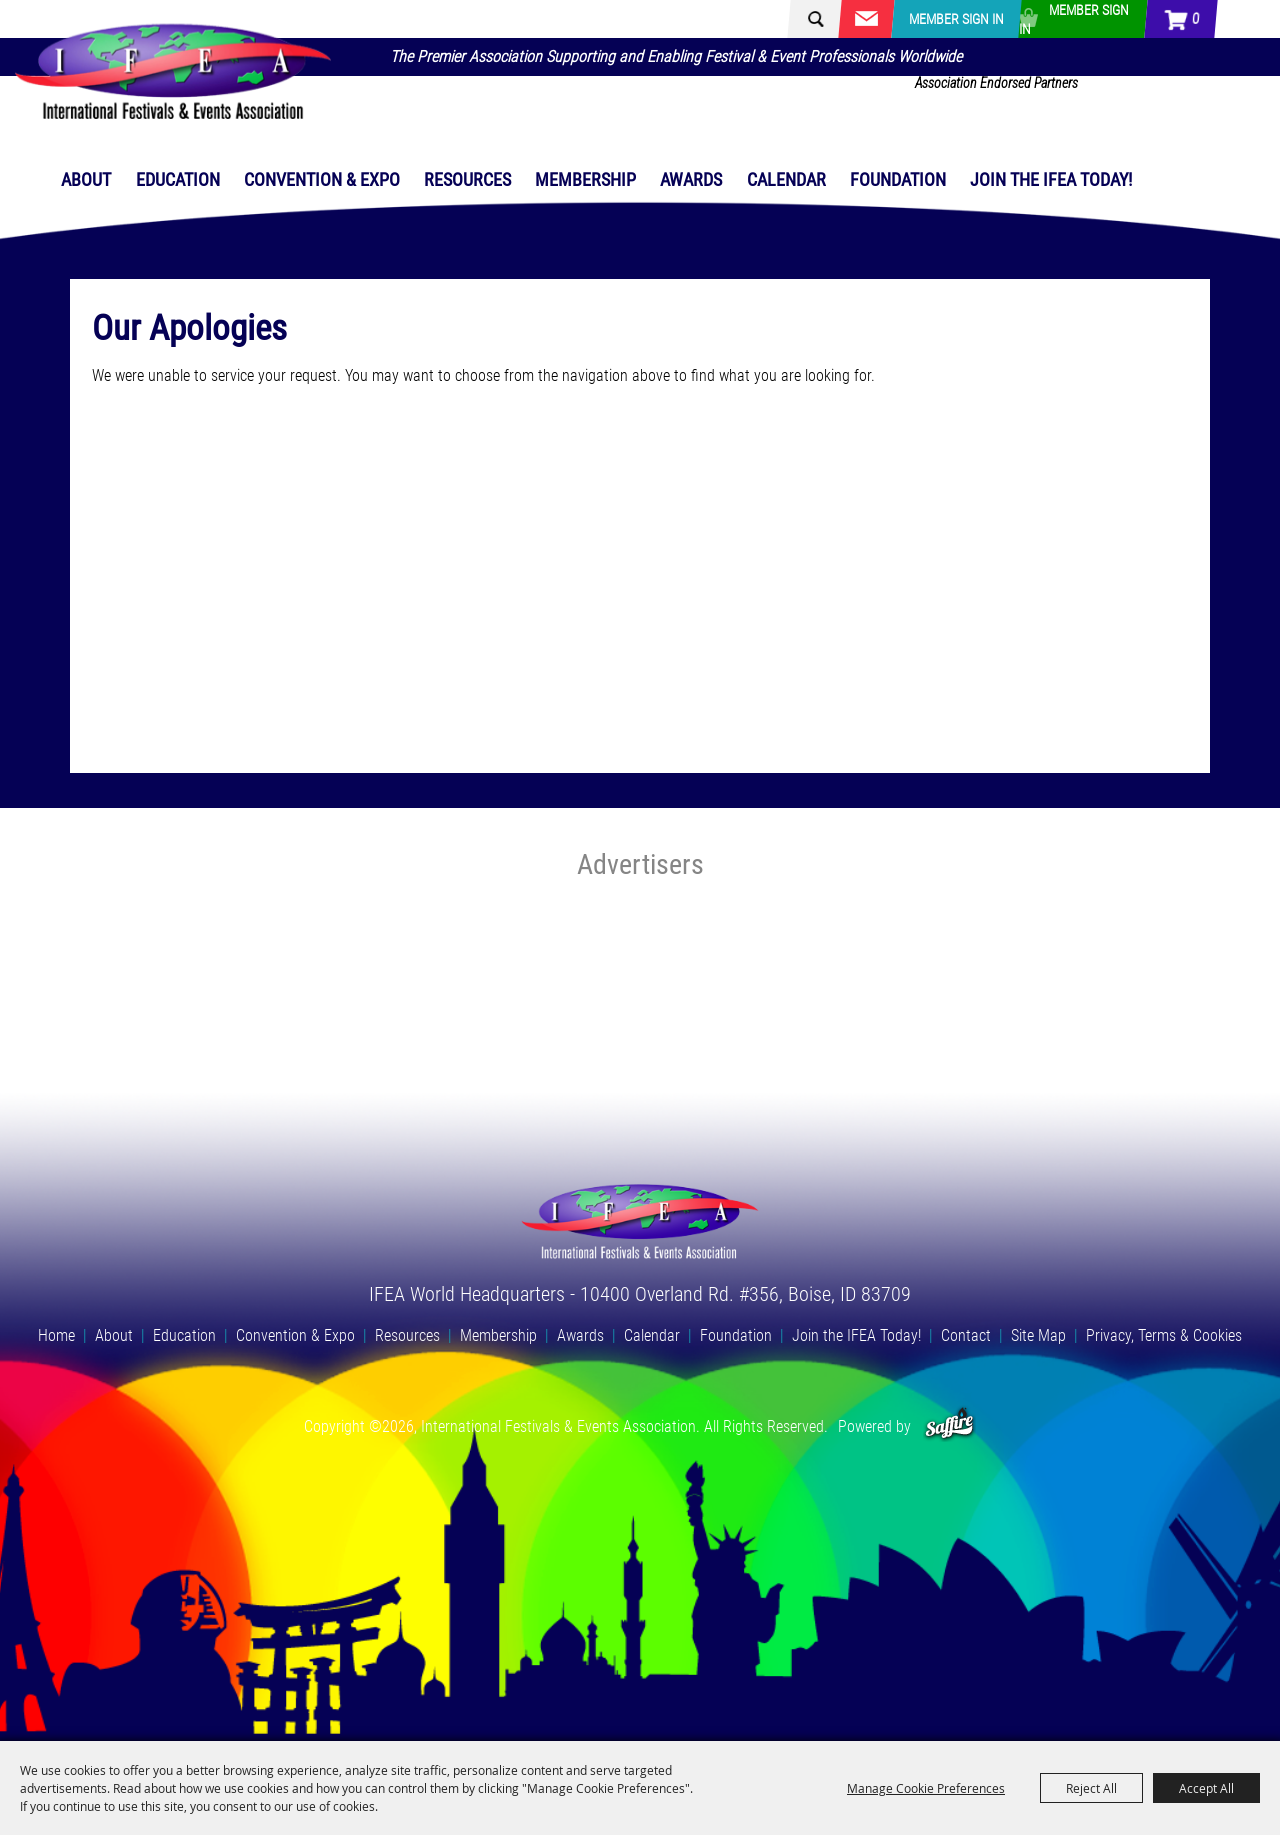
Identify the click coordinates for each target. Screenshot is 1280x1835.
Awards (691, 179)
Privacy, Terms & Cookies (1164, 1335)
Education (178, 179)
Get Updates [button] (866, 19)
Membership (585, 179)
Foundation (898, 179)
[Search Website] (835, 19)
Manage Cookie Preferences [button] (926, 1788)
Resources (467, 179)
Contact (966, 1335)
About (86, 179)
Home (56, 1335)
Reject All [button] (1091, 1788)
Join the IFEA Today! (1051, 179)
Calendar (786, 179)
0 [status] (1195, 19)
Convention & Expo (322, 179)
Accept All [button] (1206, 1788)
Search (807, 19)
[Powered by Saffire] (949, 1426)
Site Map (1038, 1335)
